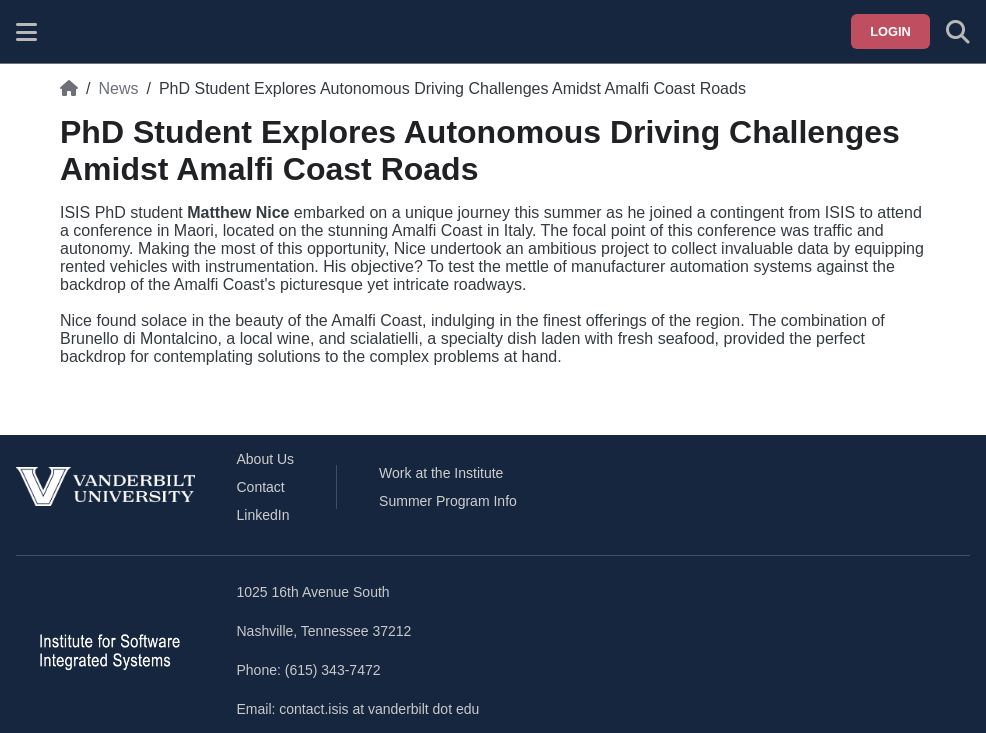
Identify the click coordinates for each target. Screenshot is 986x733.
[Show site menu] (26, 32)
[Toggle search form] (958, 32)
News (118, 88)
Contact (261, 487)
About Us (266, 459)
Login (890, 31)
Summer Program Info (448, 501)
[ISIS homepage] (77, 32)
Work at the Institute (441, 473)
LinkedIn (263, 515)
